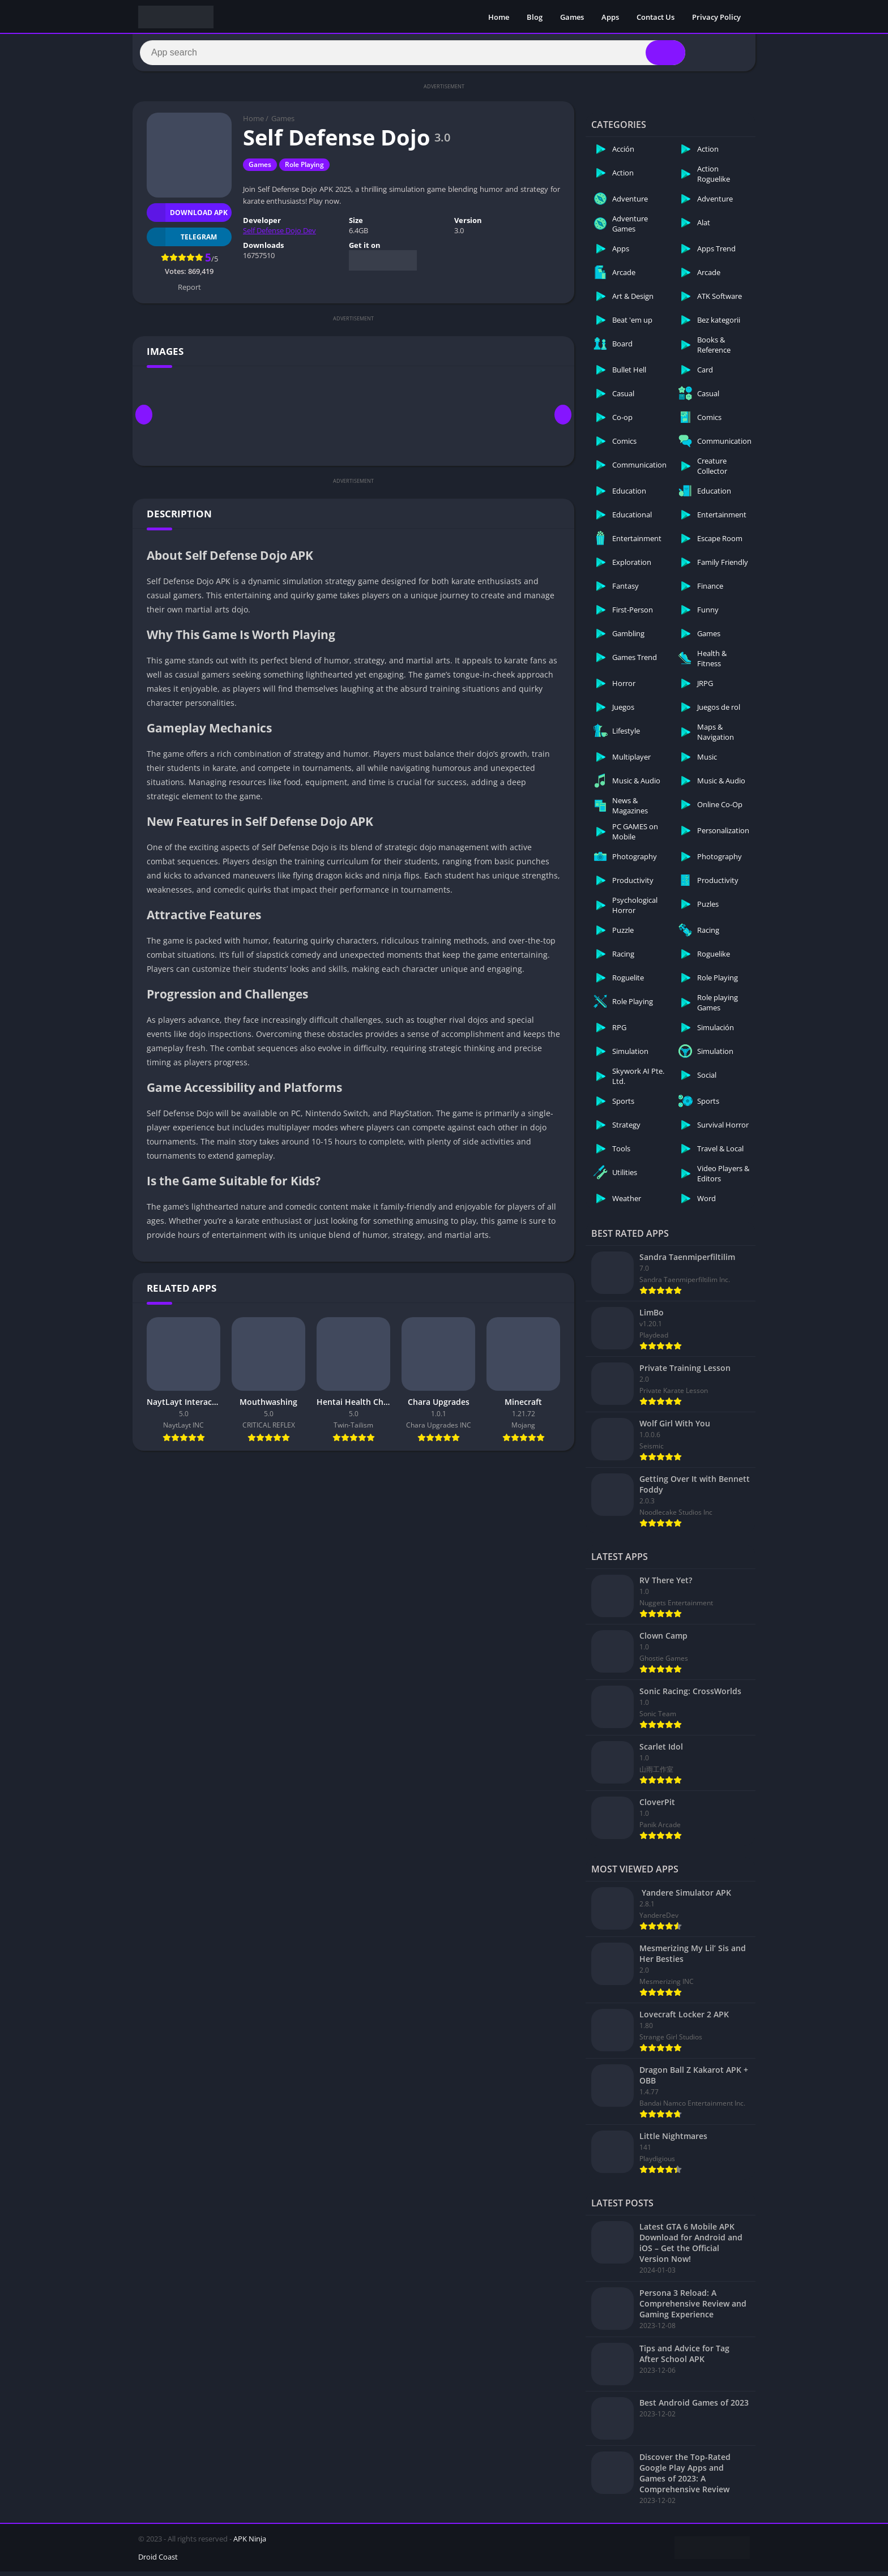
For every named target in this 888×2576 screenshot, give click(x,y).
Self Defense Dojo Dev (279, 235)
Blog (535, 17)
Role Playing (304, 169)
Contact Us (655, 17)
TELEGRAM (182, 241)
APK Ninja (249, 2543)
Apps (610, 17)
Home (498, 17)
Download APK (187, 217)
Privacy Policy (716, 17)
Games (572, 17)
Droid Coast (158, 2561)
